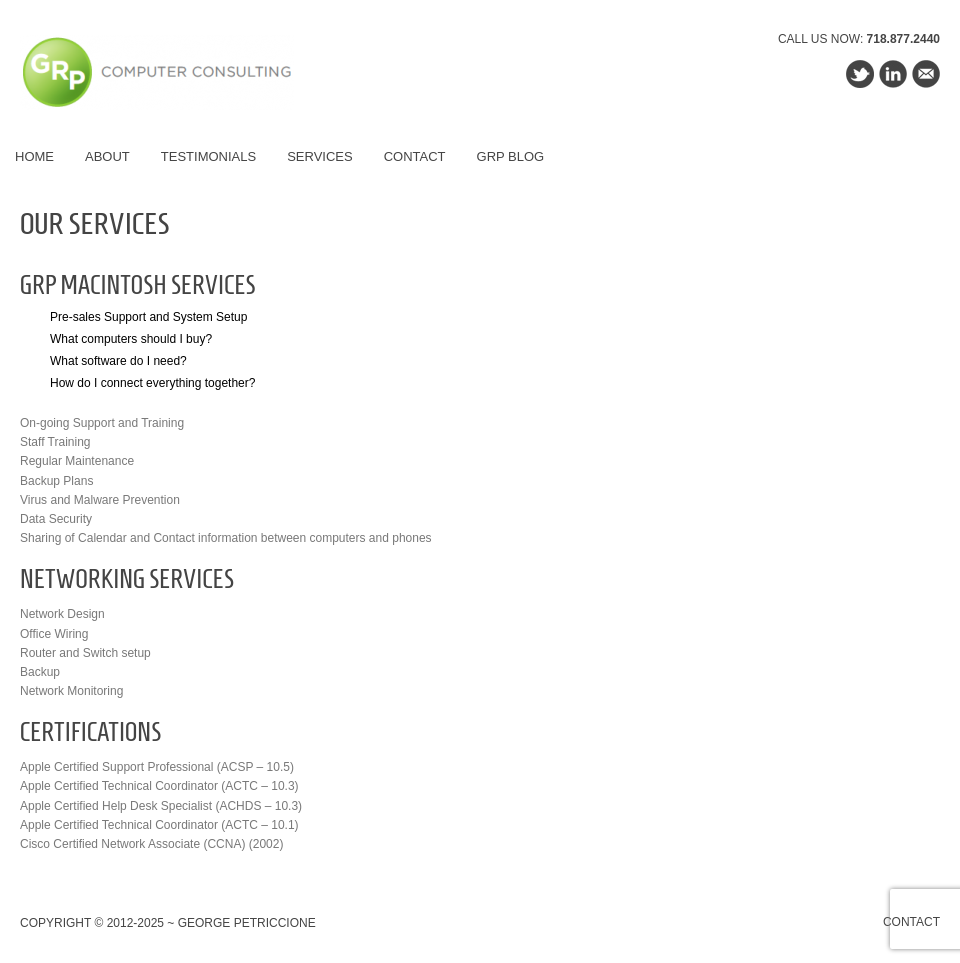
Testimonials (208, 156)
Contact (415, 156)
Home (34, 156)
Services (320, 156)
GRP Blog (511, 156)
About (107, 156)
